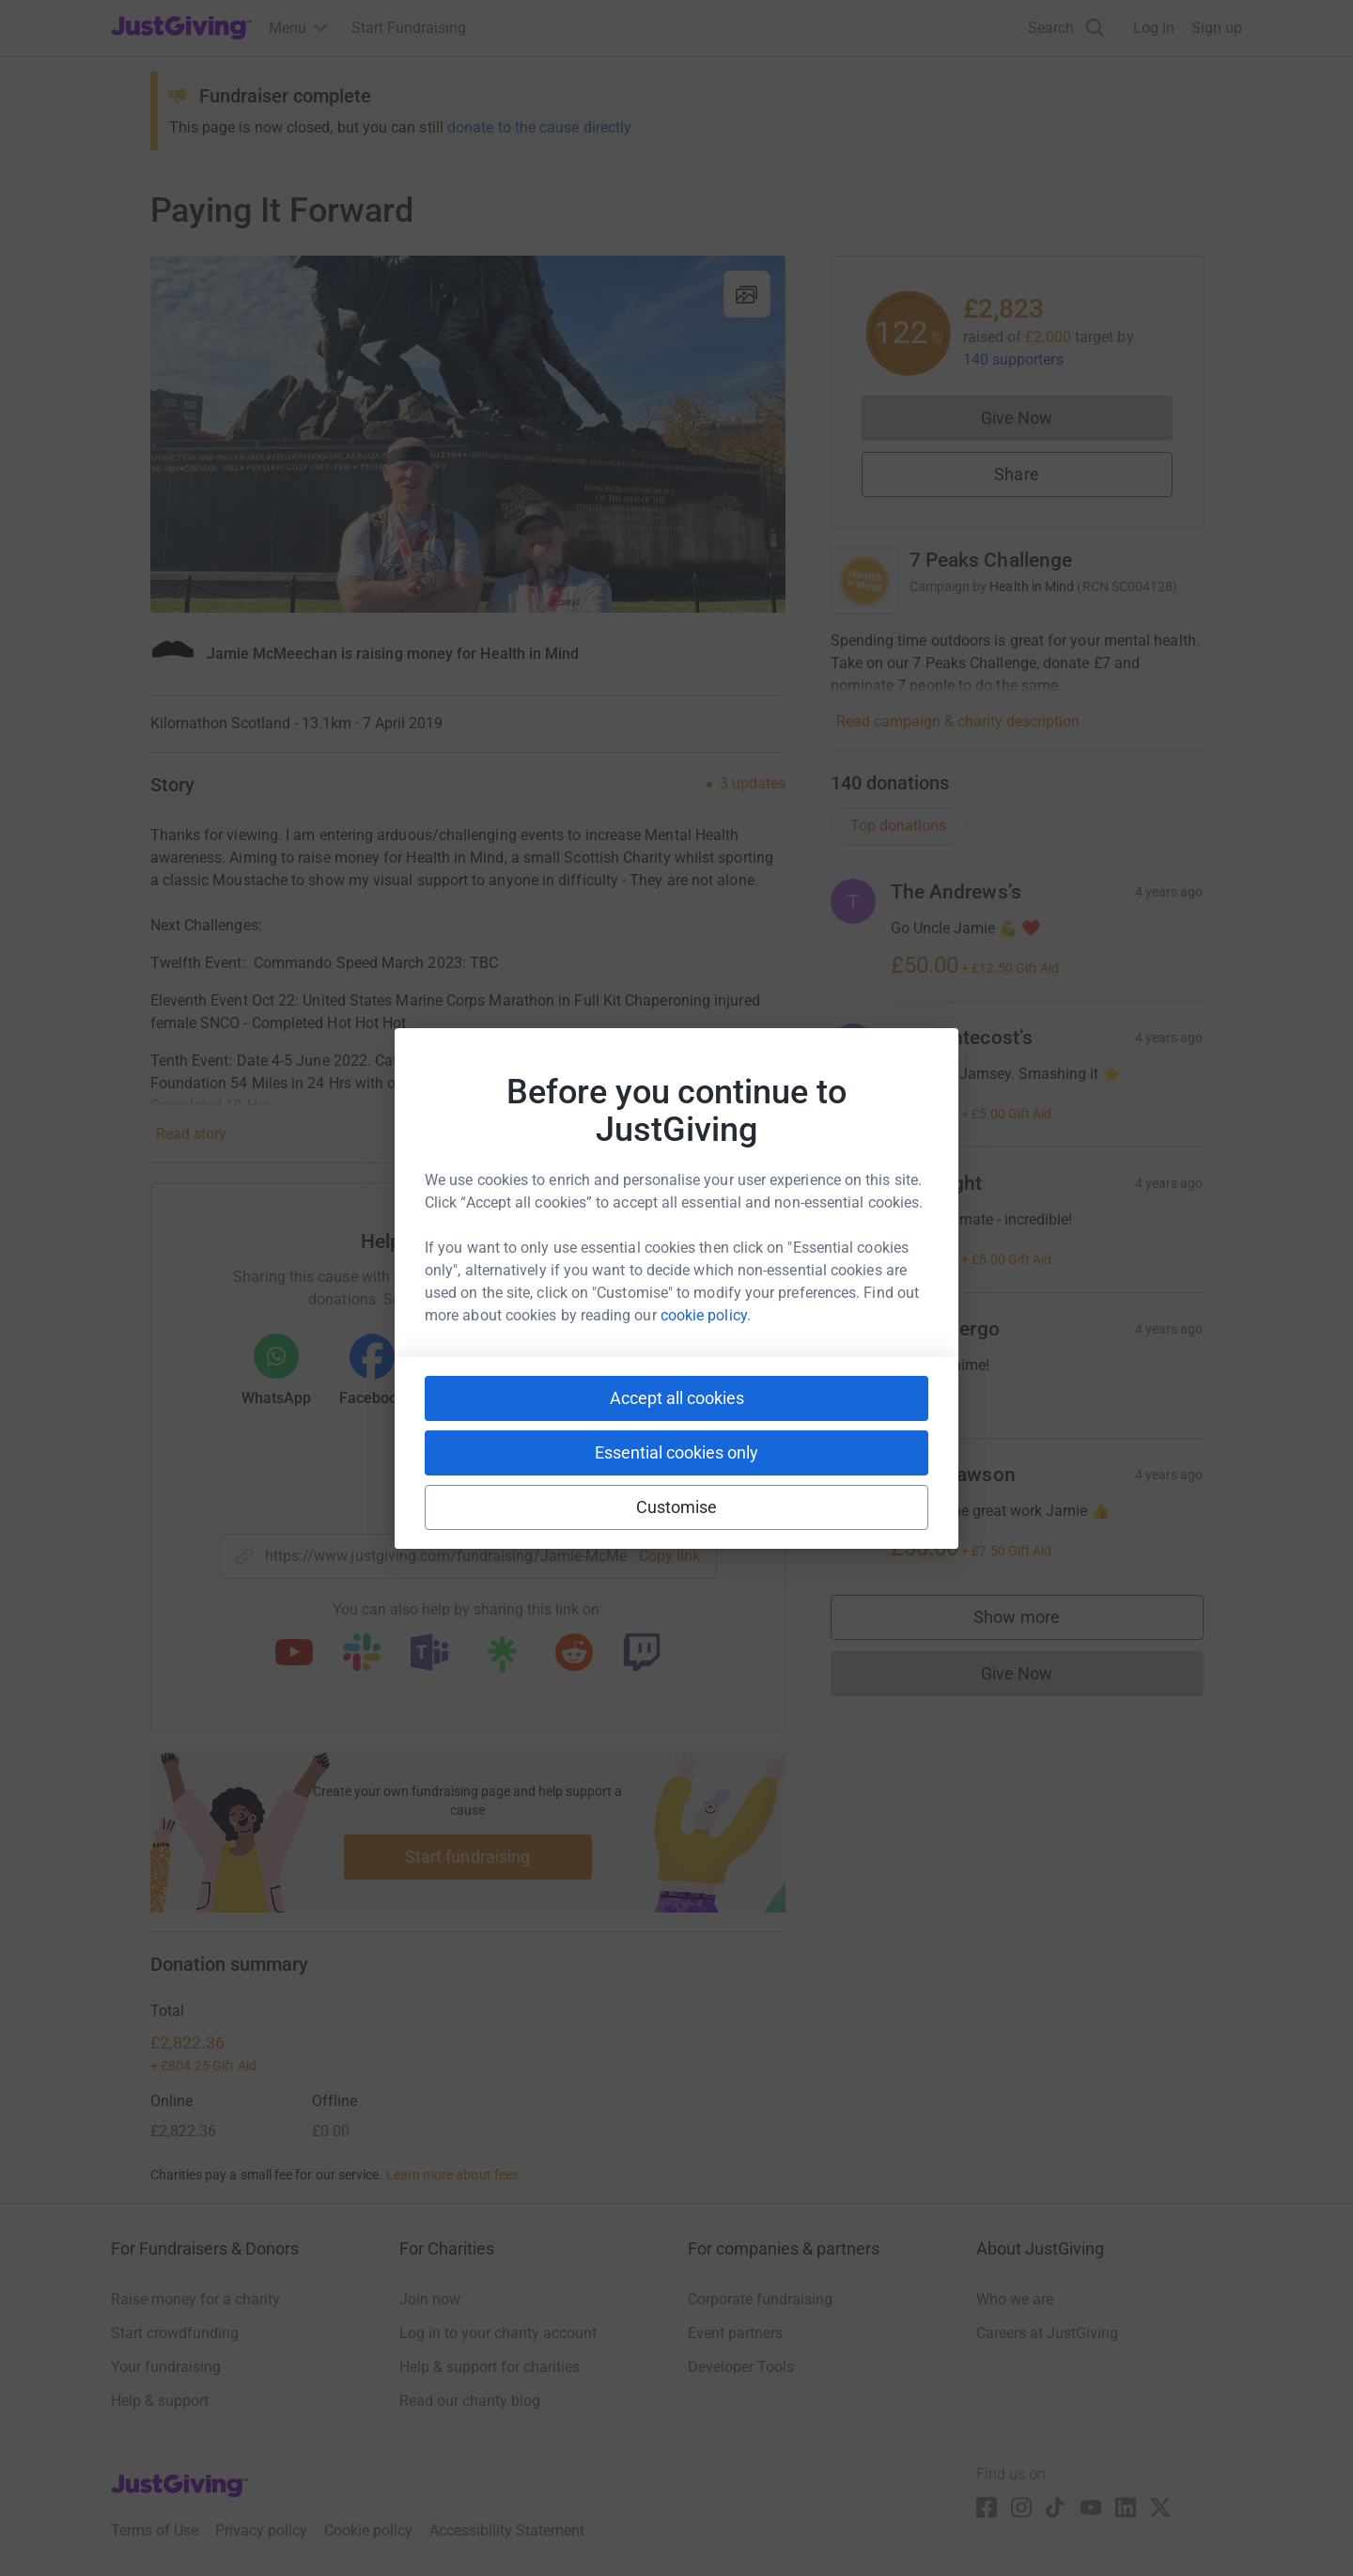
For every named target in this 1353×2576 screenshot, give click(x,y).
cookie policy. (706, 1315)
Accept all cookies (677, 1398)
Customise (677, 1507)
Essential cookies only (676, 1452)
